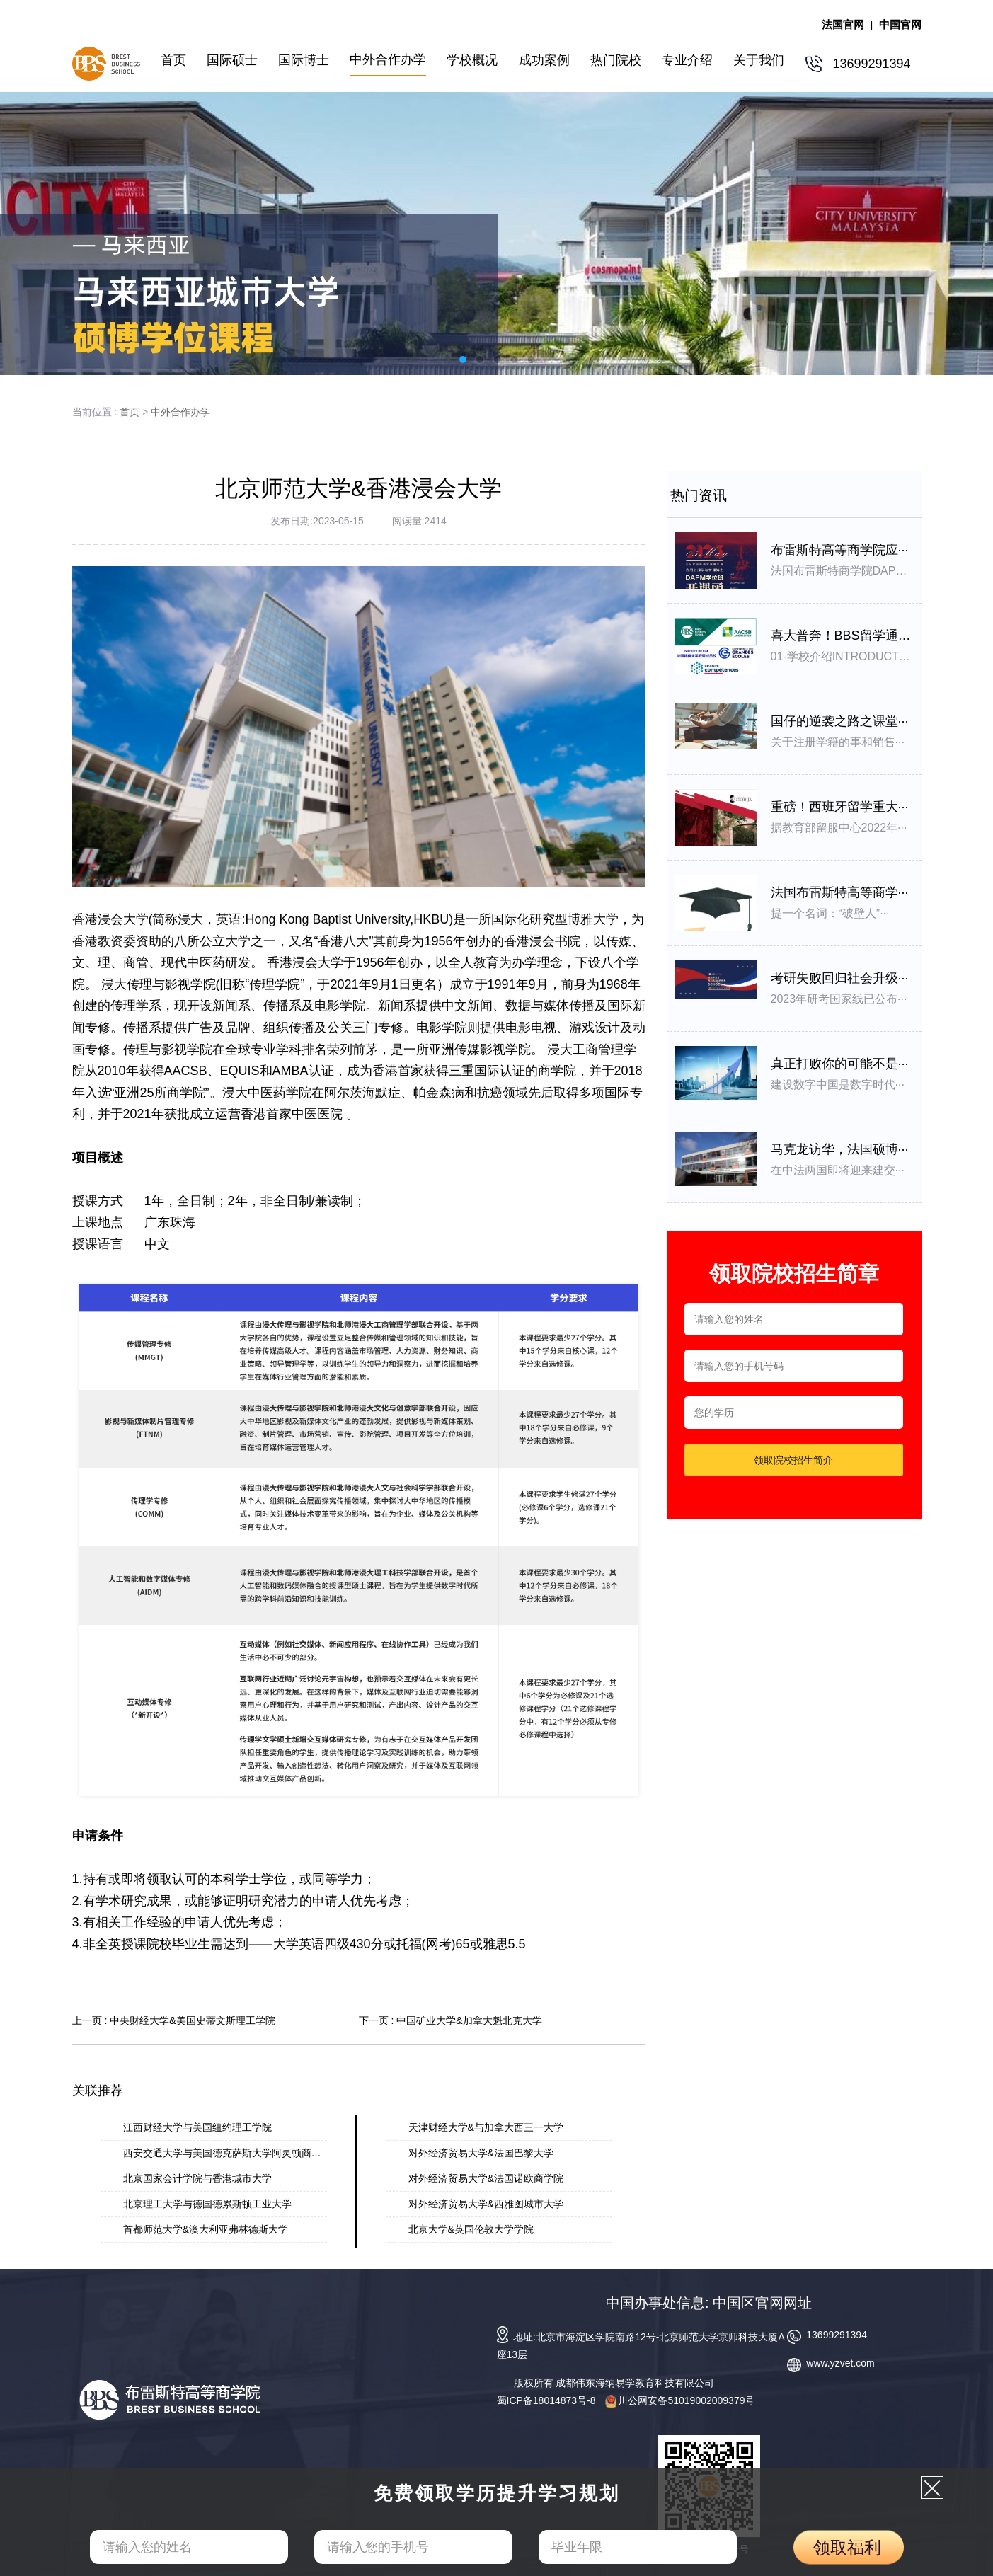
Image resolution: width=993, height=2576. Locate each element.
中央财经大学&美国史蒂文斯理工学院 (192, 2020)
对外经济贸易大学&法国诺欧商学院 (485, 2178)
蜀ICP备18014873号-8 (546, 2400)
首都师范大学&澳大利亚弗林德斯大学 (205, 2229)
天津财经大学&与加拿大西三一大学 (485, 2127)
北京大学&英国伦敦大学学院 (471, 2229)
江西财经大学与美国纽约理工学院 (197, 2127)
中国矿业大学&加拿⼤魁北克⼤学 (468, 2020)
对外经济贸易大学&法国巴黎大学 (480, 2152)
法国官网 (843, 24)
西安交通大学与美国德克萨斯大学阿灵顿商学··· (226, 2152)
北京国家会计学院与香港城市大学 (197, 2178)
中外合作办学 (180, 412)
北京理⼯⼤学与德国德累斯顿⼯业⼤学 (207, 2203)
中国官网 (900, 24)
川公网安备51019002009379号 (679, 2400)
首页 (129, 412)
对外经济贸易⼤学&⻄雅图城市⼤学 (485, 2203)
